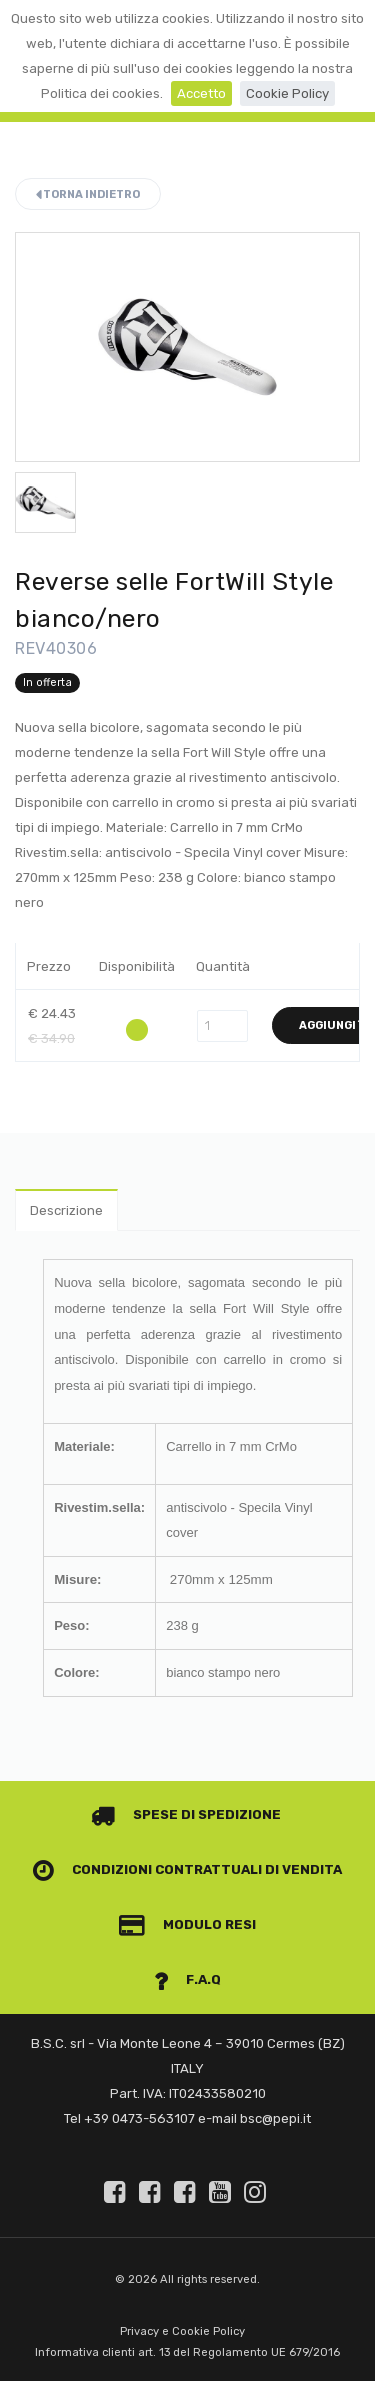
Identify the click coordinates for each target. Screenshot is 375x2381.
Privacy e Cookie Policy (182, 2331)
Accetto (201, 93)
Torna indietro (88, 194)
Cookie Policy (287, 93)
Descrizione (66, 1210)
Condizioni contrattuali (148, 1869)
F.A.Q (188, 1979)
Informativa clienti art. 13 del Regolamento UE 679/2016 (187, 2352)
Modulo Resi (188, 1924)
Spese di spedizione (186, 1814)
